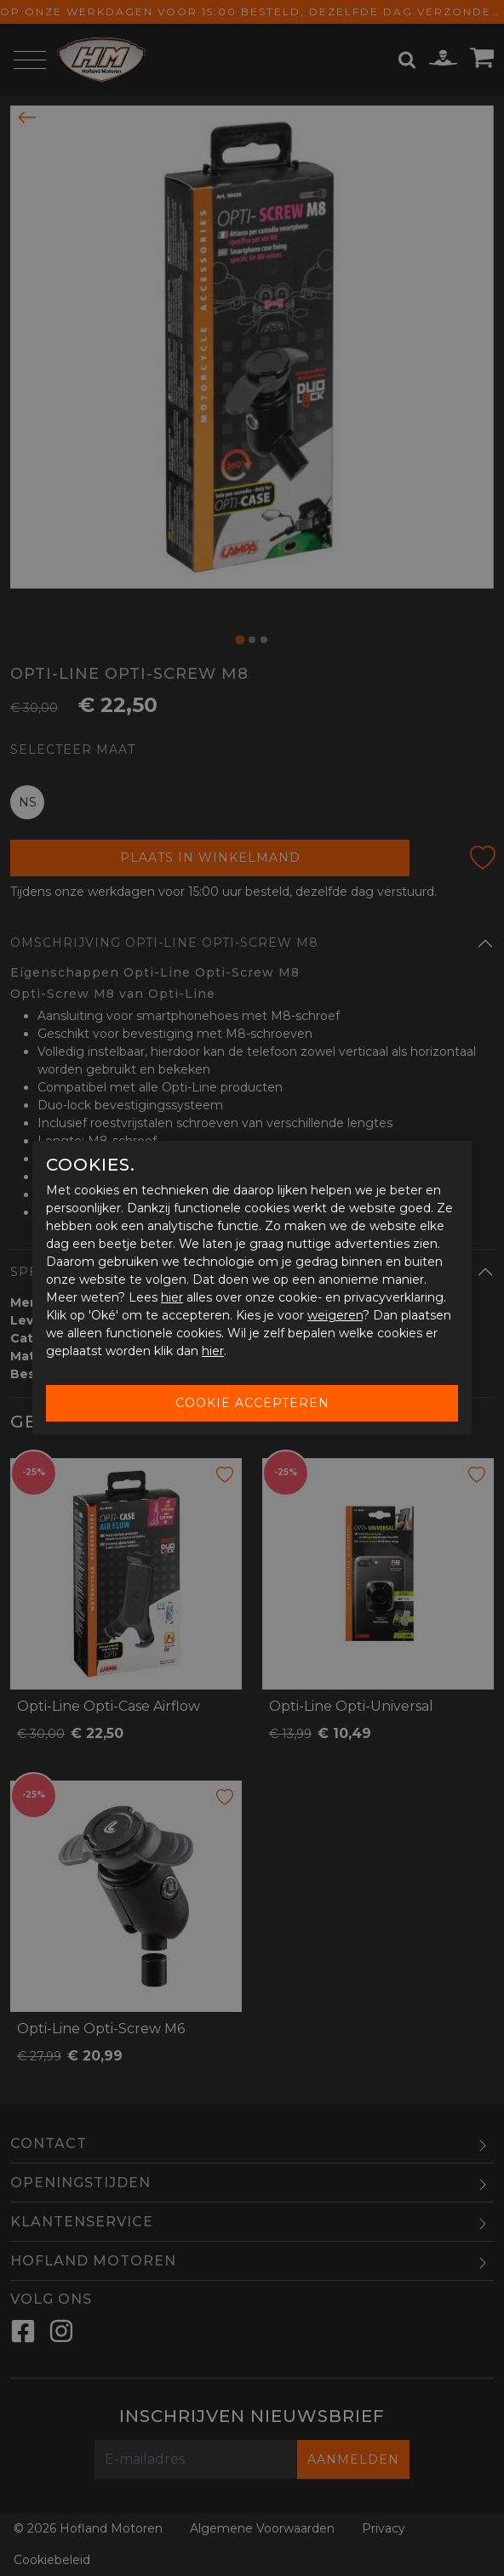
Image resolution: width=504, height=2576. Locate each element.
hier (172, 1297)
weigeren (335, 1315)
